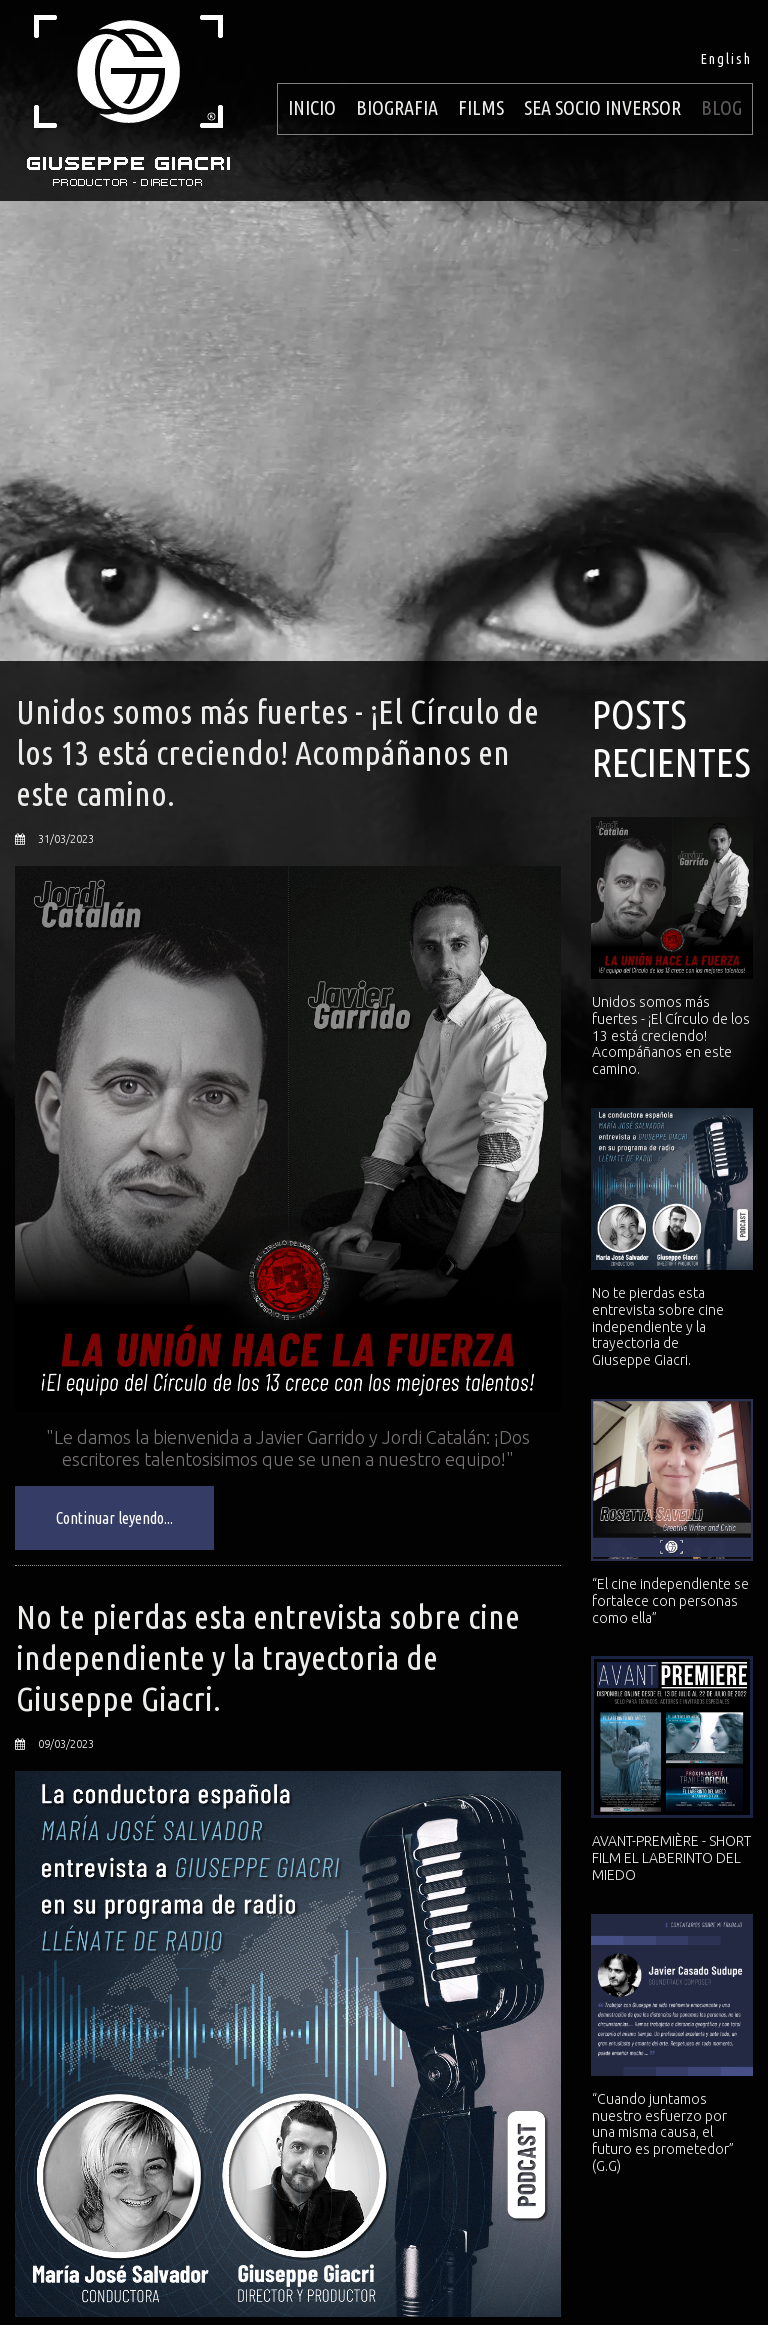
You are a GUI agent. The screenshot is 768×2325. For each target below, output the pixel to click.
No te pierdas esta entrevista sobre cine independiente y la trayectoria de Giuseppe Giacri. (268, 1657)
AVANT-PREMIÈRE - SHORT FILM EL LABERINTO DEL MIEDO (671, 1858)
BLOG (721, 107)
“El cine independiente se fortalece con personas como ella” (670, 1601)
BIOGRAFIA (397, 107)
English (726, 59)
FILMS (481, 107)
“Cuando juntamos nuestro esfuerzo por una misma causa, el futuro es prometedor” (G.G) (663, 2132)
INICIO (312, 107)
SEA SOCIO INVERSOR (602, 107)
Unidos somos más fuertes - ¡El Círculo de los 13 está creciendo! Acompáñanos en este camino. (277, 752)
